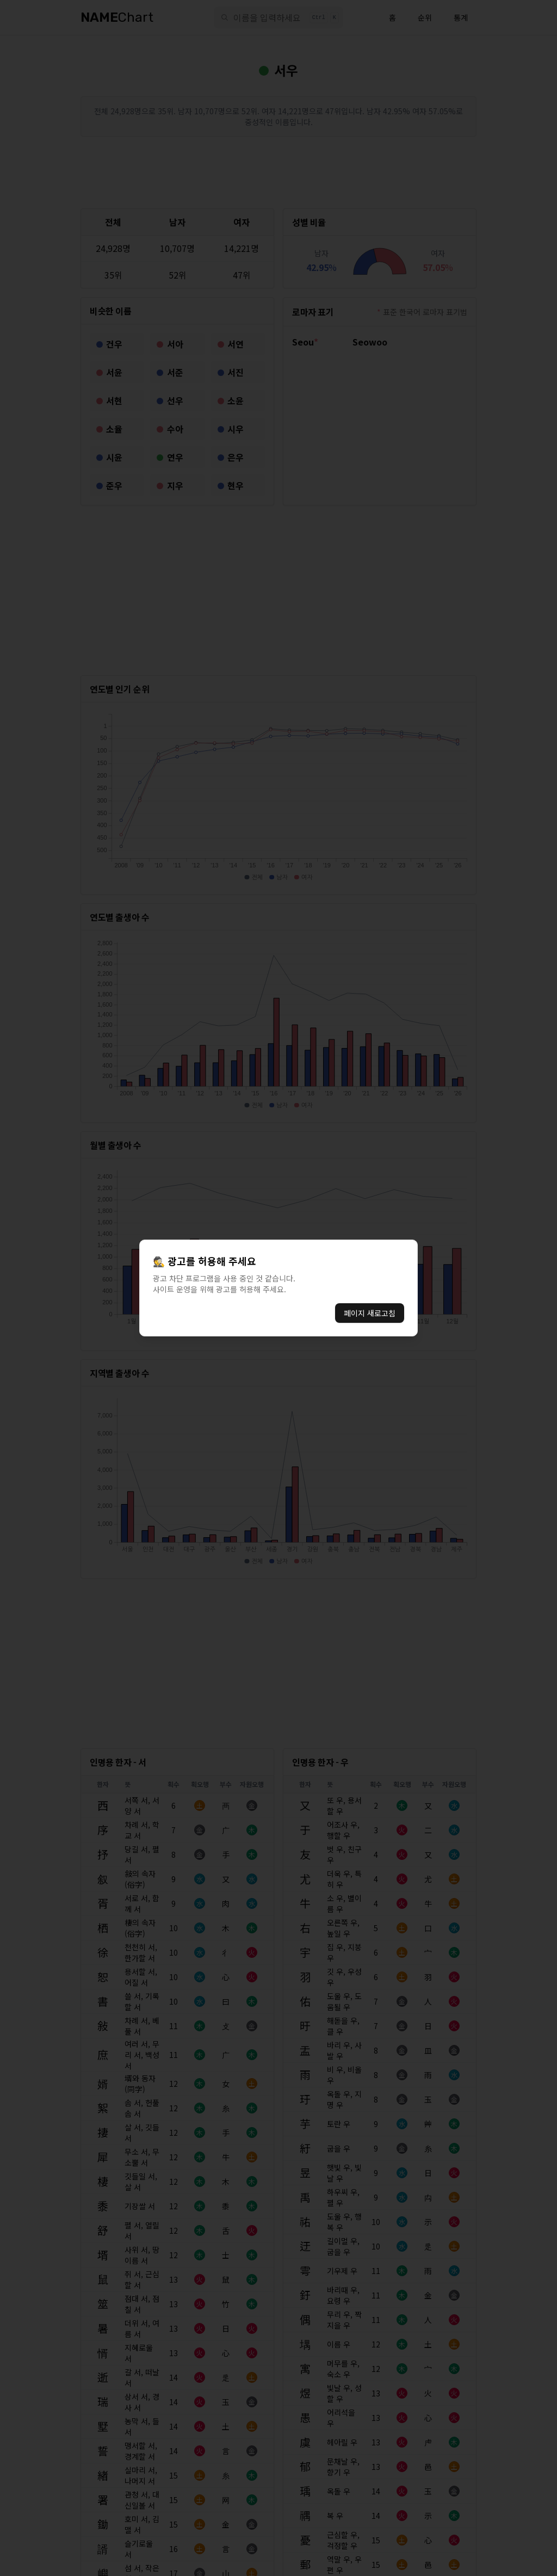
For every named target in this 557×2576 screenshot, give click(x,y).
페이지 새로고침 (369, 1313)
